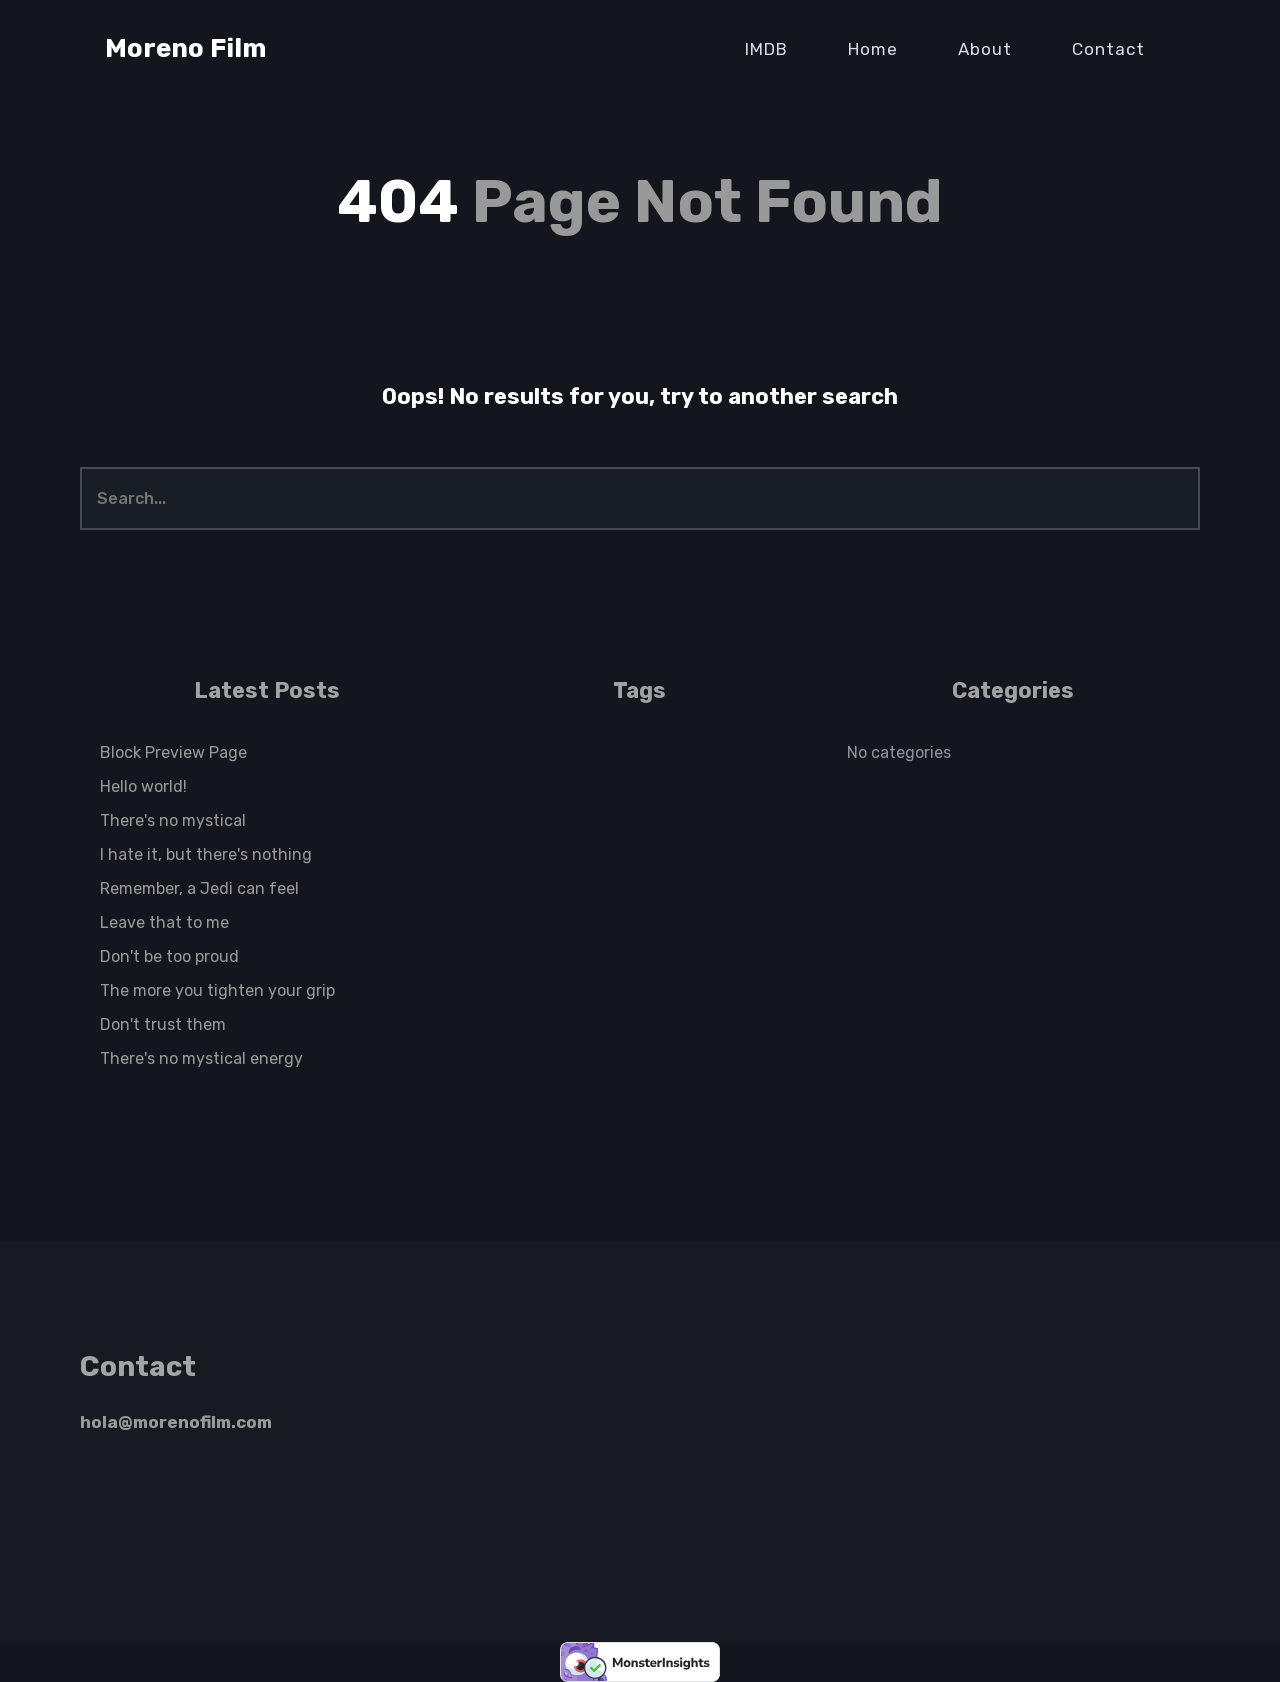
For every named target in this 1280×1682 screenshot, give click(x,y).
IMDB (766, 49)
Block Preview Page (173, 752)
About (985, 49)
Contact (1108, 49)
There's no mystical (173, 820)
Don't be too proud (169, 956)
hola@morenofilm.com (176, 1422)
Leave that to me (164, 922)
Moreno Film (185, 48)
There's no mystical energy (201, 1058)
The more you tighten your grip (217, 990)
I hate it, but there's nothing (206, 854)
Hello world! (143, 786)
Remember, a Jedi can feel (199, 888)
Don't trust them (163, 1024)
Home (873, 49)
